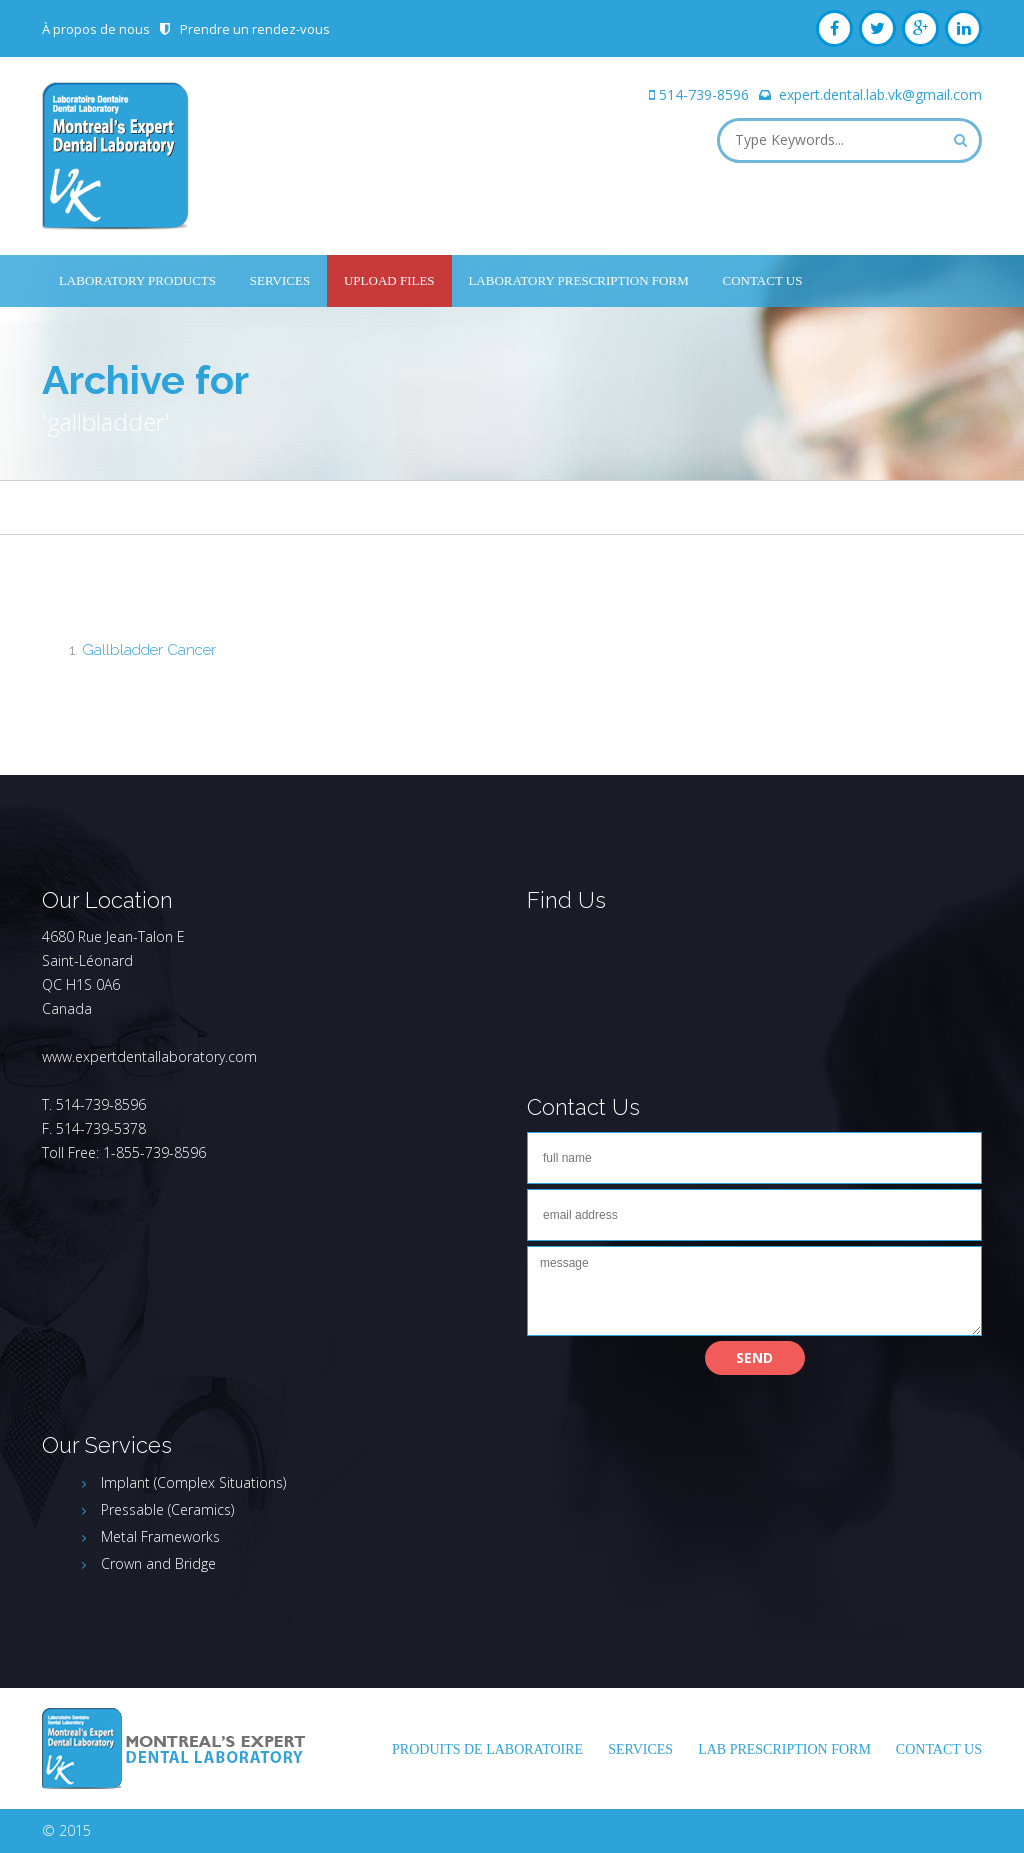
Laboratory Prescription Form (578, 280)
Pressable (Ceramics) (167, 1509)
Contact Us (763, 280)
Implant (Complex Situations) (193, 1482)
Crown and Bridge (158, 1563)
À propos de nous (96, 29)
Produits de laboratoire (487, 1749)
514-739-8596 (704, 94)
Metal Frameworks (160, 1536)
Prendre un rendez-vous (255, 29)
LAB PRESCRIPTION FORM (784, 1749)
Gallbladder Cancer (149, 650)
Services (280, 280)
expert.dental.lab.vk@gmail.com (880, 94)
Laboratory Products (137, 280)
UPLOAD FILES (389, 280)
